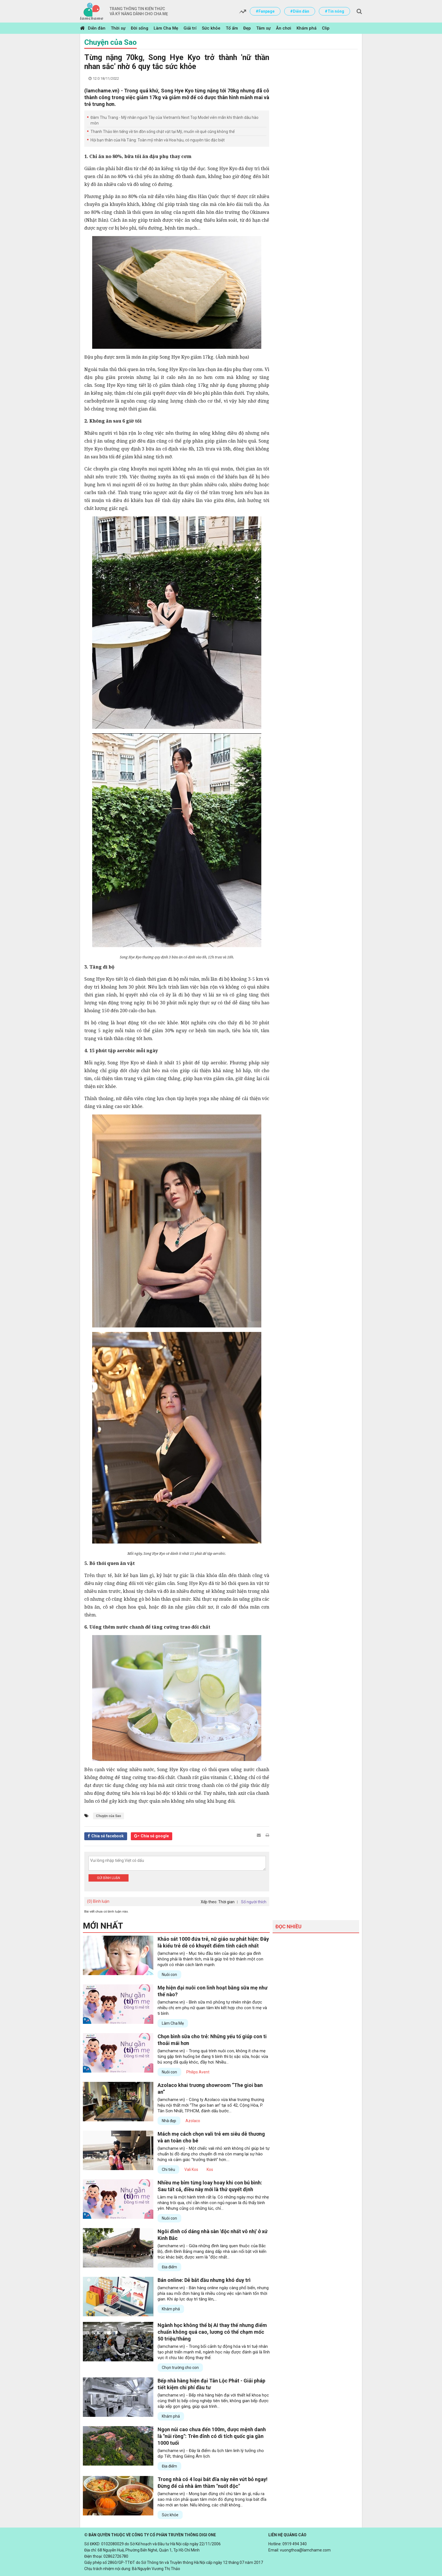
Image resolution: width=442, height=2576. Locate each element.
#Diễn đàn (299, 11)
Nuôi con (169, 1974)
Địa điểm (169, 2267)
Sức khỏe (211, 28)
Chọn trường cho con (180, 2367)
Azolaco (192, 2120)
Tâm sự (263, 28)
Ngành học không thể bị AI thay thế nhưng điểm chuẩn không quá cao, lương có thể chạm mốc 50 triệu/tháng (212, 2332)
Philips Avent (197, 2072)
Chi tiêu (168, 2169)
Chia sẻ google (155, 1836)
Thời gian (226, 1902)
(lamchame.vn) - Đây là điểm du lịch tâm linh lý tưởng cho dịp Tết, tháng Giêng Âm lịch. (211, 2453)
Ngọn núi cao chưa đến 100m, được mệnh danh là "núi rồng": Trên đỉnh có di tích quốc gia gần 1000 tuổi (212, 2436)
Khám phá (307, 28)
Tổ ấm (232, 28)
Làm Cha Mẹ (166, 28)
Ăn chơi (283, 28)
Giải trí (190, 28)
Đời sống (139, 28)
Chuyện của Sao (110, 42)
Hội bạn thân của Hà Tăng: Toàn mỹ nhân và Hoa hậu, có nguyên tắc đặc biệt (157, 140)
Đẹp (247, 28)
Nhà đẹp (169, 2120)
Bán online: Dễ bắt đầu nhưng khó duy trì (204, 2280)
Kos (210, 2169)
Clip (326, 28)
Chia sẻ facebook (107, 1836)
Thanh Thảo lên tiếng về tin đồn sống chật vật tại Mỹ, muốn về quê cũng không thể (162, 131)
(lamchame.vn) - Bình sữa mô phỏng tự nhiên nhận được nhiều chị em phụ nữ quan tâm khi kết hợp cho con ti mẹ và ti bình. (212, 2008)
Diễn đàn (96, 28)
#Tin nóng (334, 11)
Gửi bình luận (108, 1878)
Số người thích (253, 1902)
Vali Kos (191, 2169)
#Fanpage (265, 11)
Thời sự (118, 28)
